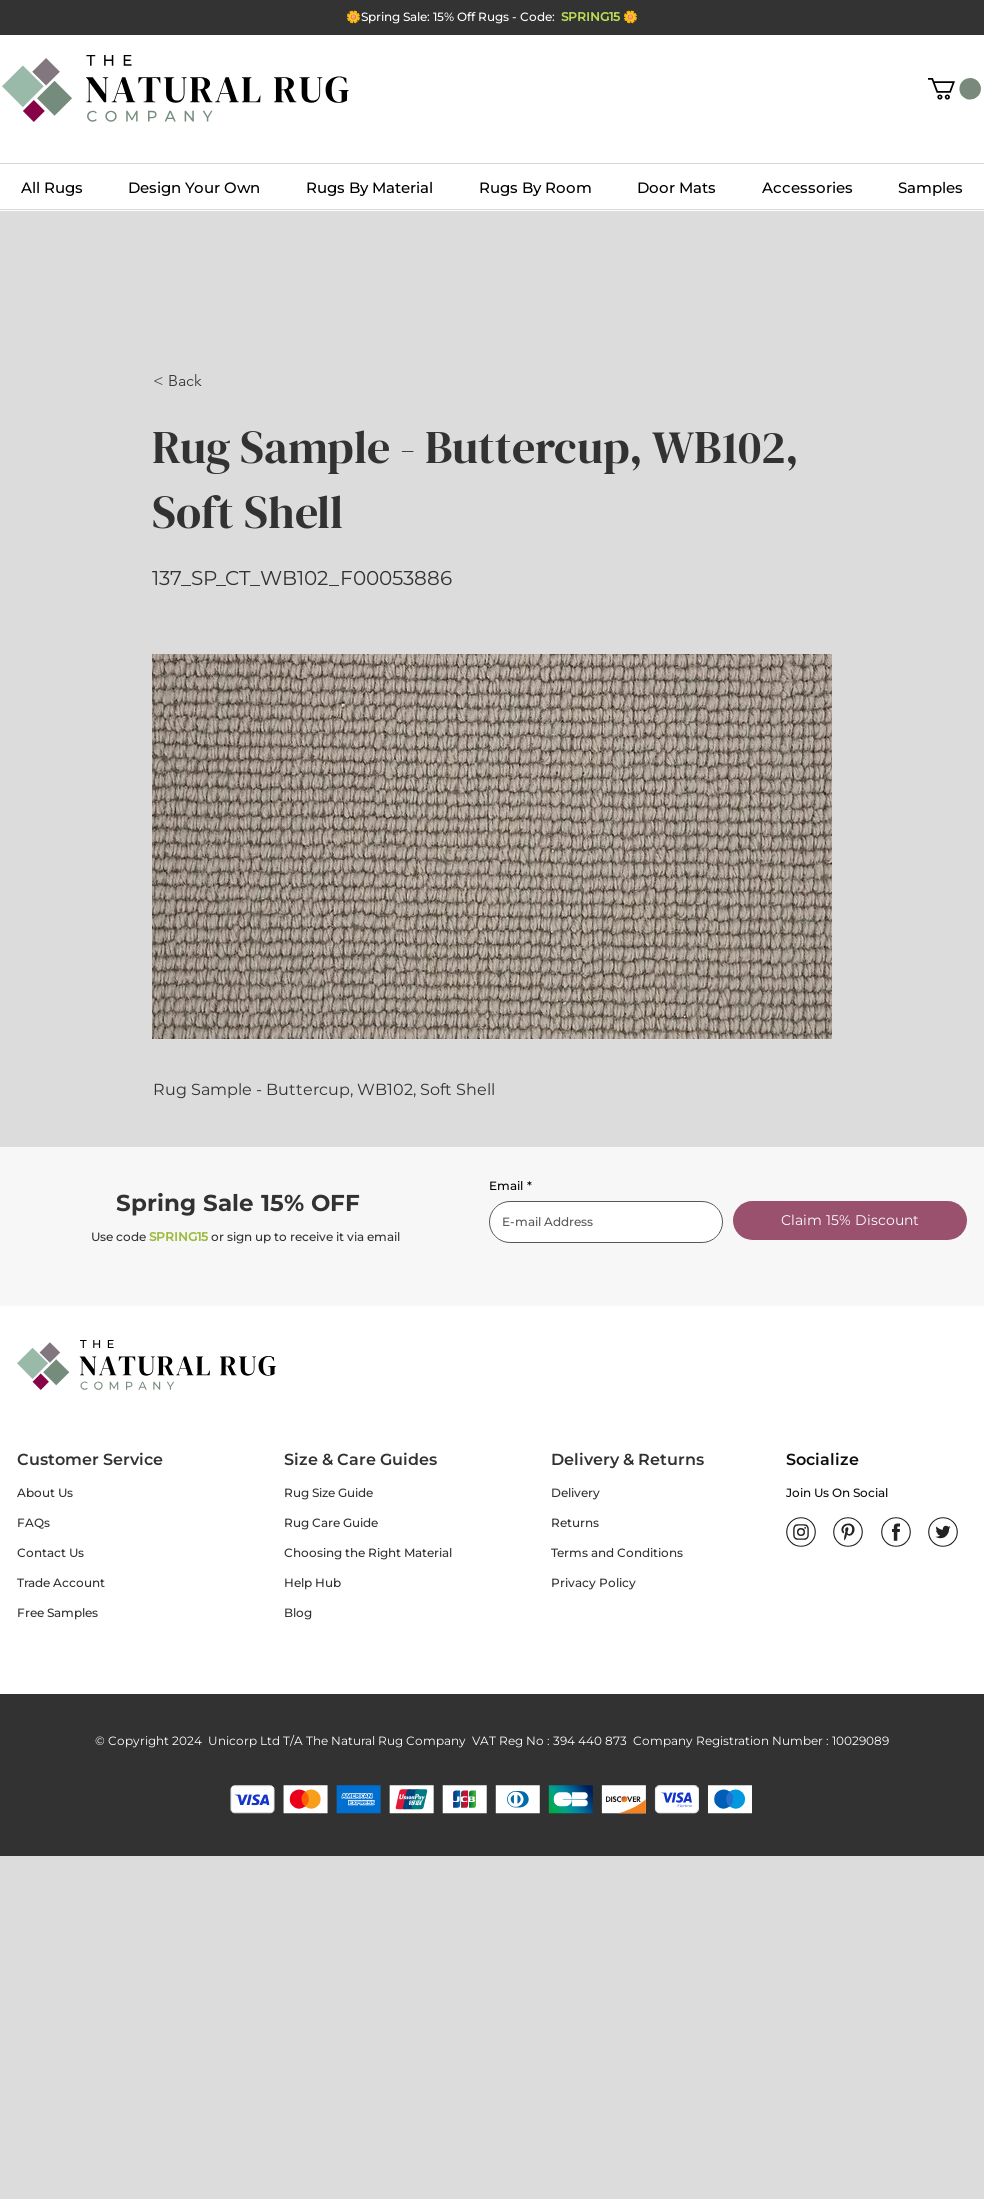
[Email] (600, 1222)
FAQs (33, 1522)
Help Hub (312, 1582)
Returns (575, 1522)
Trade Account (61, 1582)
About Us (45, 1492)
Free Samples (57, 1612)
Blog (298, 1612)
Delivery (575, 1492)
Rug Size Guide (328, 1492)
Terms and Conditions (617, 1552)
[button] (954, 89)
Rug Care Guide (331, 1522)
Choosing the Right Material (368, 1552)
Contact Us (50, 1552)
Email (510, 1185)
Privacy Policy (593, 1582)
